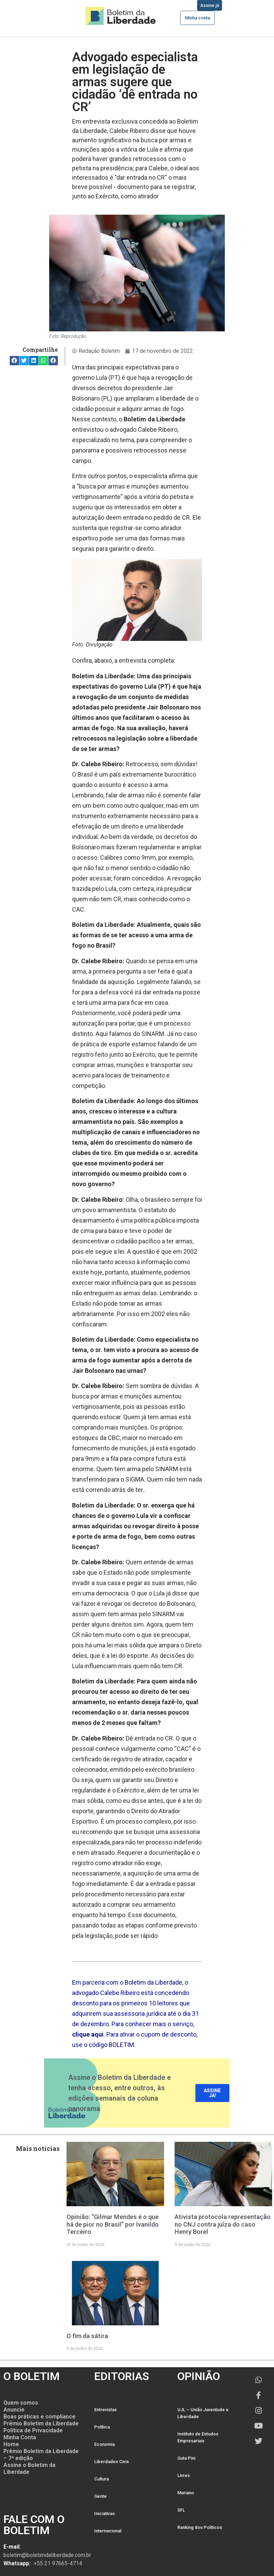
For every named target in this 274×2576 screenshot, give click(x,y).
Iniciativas (104, 2513)
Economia (104, 2444)
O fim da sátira (87, 2336)
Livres (183, 2475)
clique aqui (88, 2034)
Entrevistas (105, 2409)
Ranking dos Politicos (199, 2527)
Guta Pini (186, 2458)
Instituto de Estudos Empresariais (197, 2437)
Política (102, 2427)
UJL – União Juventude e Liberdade (203, 2413)
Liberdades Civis (111, 2461)
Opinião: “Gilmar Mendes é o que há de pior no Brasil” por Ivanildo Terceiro (113, 2224)
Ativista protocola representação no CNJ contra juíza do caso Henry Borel (223, 2224)
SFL (181, 2510)
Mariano (185, 2492)
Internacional (107, 2530)
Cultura (101, 2478)
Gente (100, 2496)
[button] (14, 360)
